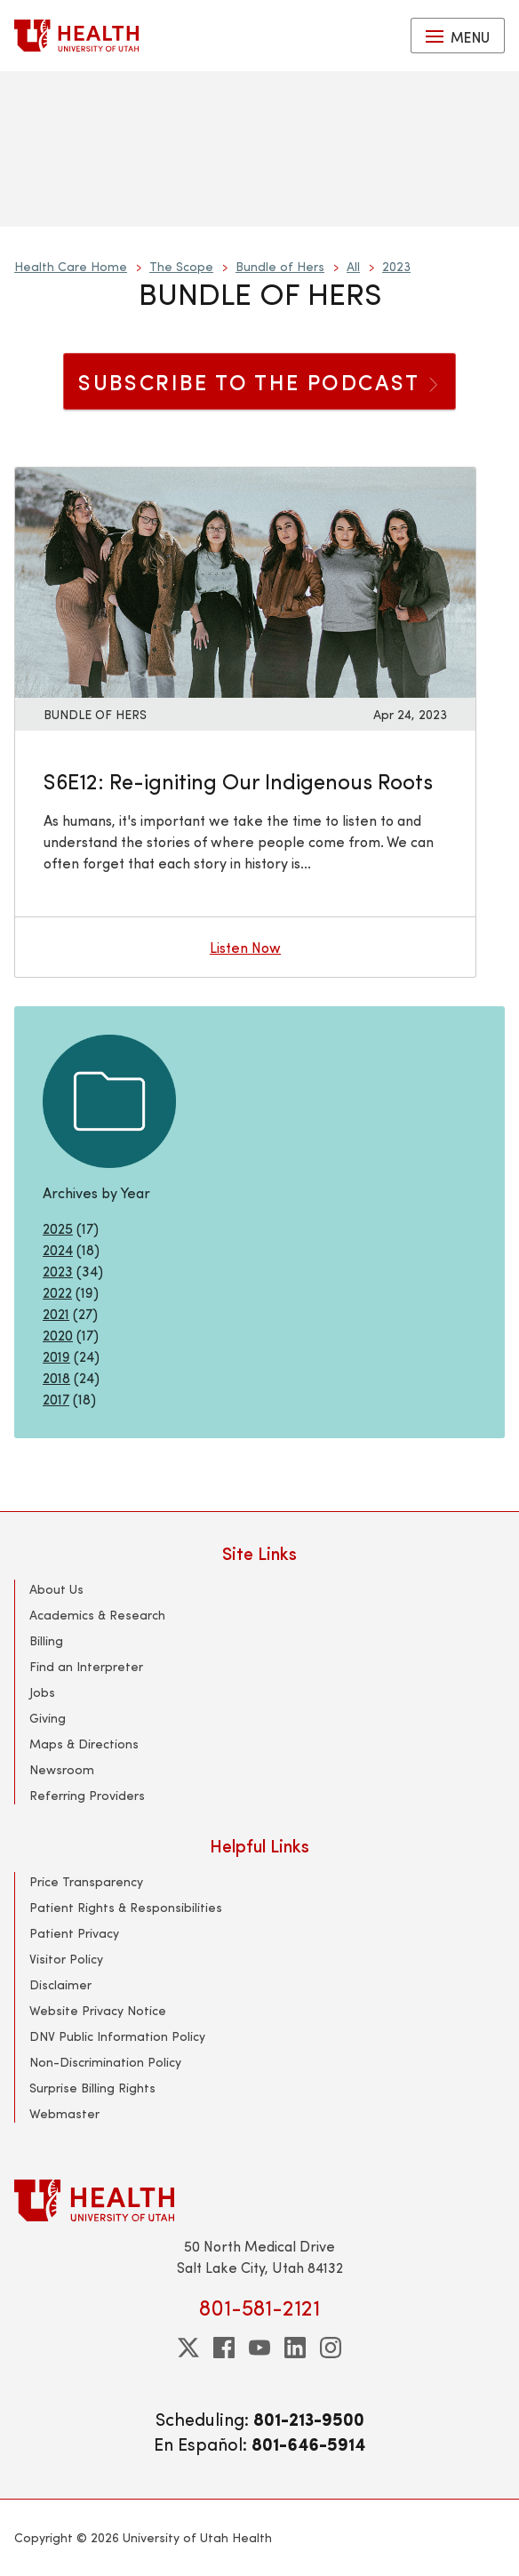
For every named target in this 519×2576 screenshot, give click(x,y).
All (353, 266)
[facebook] (224, 2347)
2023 (396, 266)
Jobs (42, 1692)
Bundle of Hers (280, 266)
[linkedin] (295, 2347)
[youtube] (259, 2347)
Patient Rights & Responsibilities (125, 1907)
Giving (47, 1717)
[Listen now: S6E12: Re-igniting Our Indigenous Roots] (245, 580)
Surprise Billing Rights (92, 2087)
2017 (56, 1398)
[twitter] (188, 2347)
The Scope (181, 266)
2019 (56, 1356)
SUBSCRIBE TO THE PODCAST (259, 381)
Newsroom (61, 1769)
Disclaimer (60, 1984)
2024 (58, 1249)
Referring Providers (87, 1795)
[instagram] (330, 2347)
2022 (57, 1292)
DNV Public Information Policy (117, 2036)
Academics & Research (97, 1614)
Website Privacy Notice (97, 2010)
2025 (58, 1228)
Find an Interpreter (86, 1666)
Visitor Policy (66, 1958)
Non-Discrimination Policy (105, 2061)
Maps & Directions (84, 1743)
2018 (56, 1377)
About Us (56, 1588)
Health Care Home (70, 266)
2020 (58, 1334)
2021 (56, 1313)
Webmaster (64, 2113)
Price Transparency (86, 1881)
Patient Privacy (74, 1932)
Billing (46, 1640)
